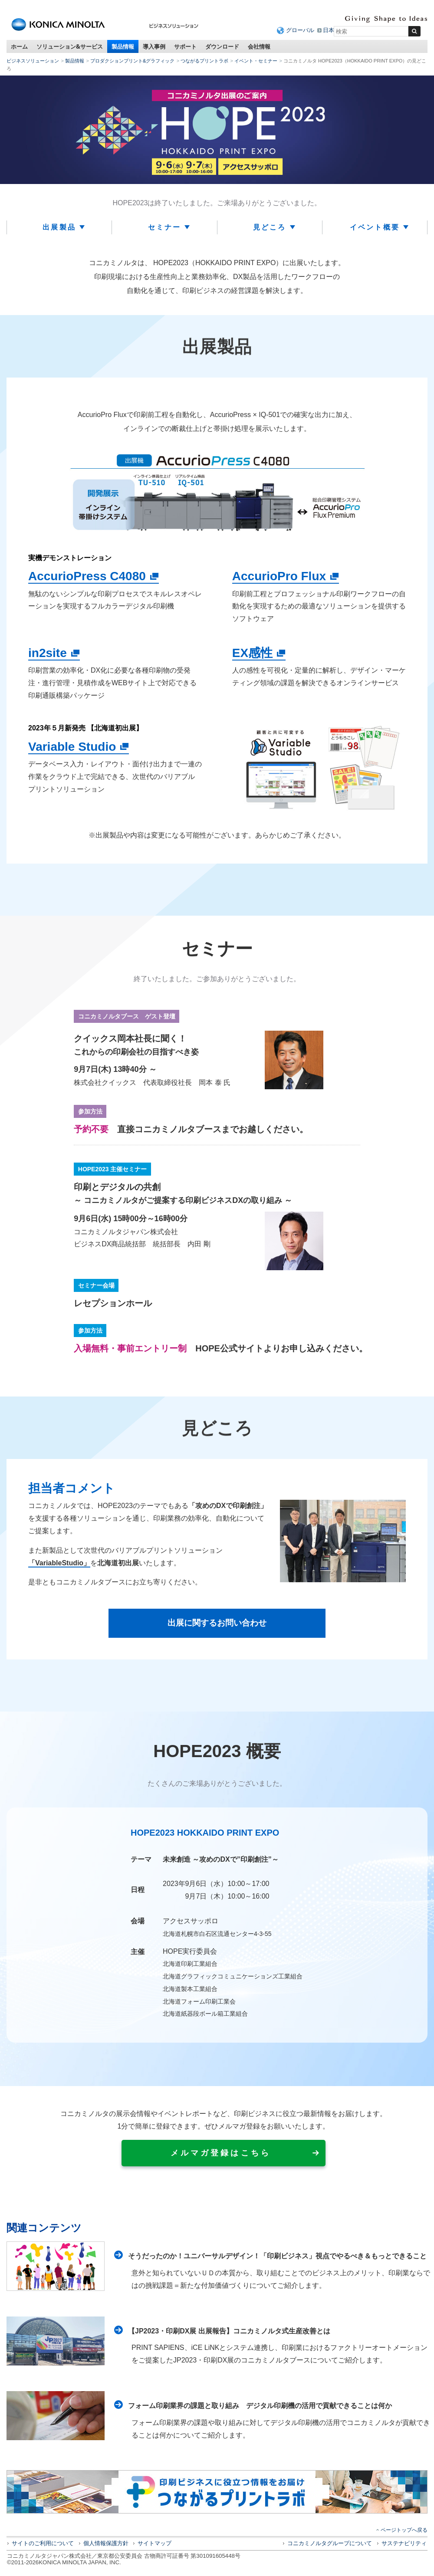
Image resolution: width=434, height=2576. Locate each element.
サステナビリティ (404, 2543)
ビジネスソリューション (33, 60)
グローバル (300, 30)
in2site (47, 653)
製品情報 (123, 46)
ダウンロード (222, 46)
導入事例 (154, 46)
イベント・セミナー (255, 60)
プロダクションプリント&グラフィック (132, 60)
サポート (185, 46)
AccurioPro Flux (279, 576)
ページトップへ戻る (404, 2530)
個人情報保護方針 (105, 2543)
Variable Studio (72, 746)
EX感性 (252, 653)
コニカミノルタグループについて (329, 2543)
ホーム (19, 46)
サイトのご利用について (43, 2543)
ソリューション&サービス (69, 46)
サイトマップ (154, 2543)
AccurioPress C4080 (87, 576)
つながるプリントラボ (204, 60)
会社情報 (259, 46)
